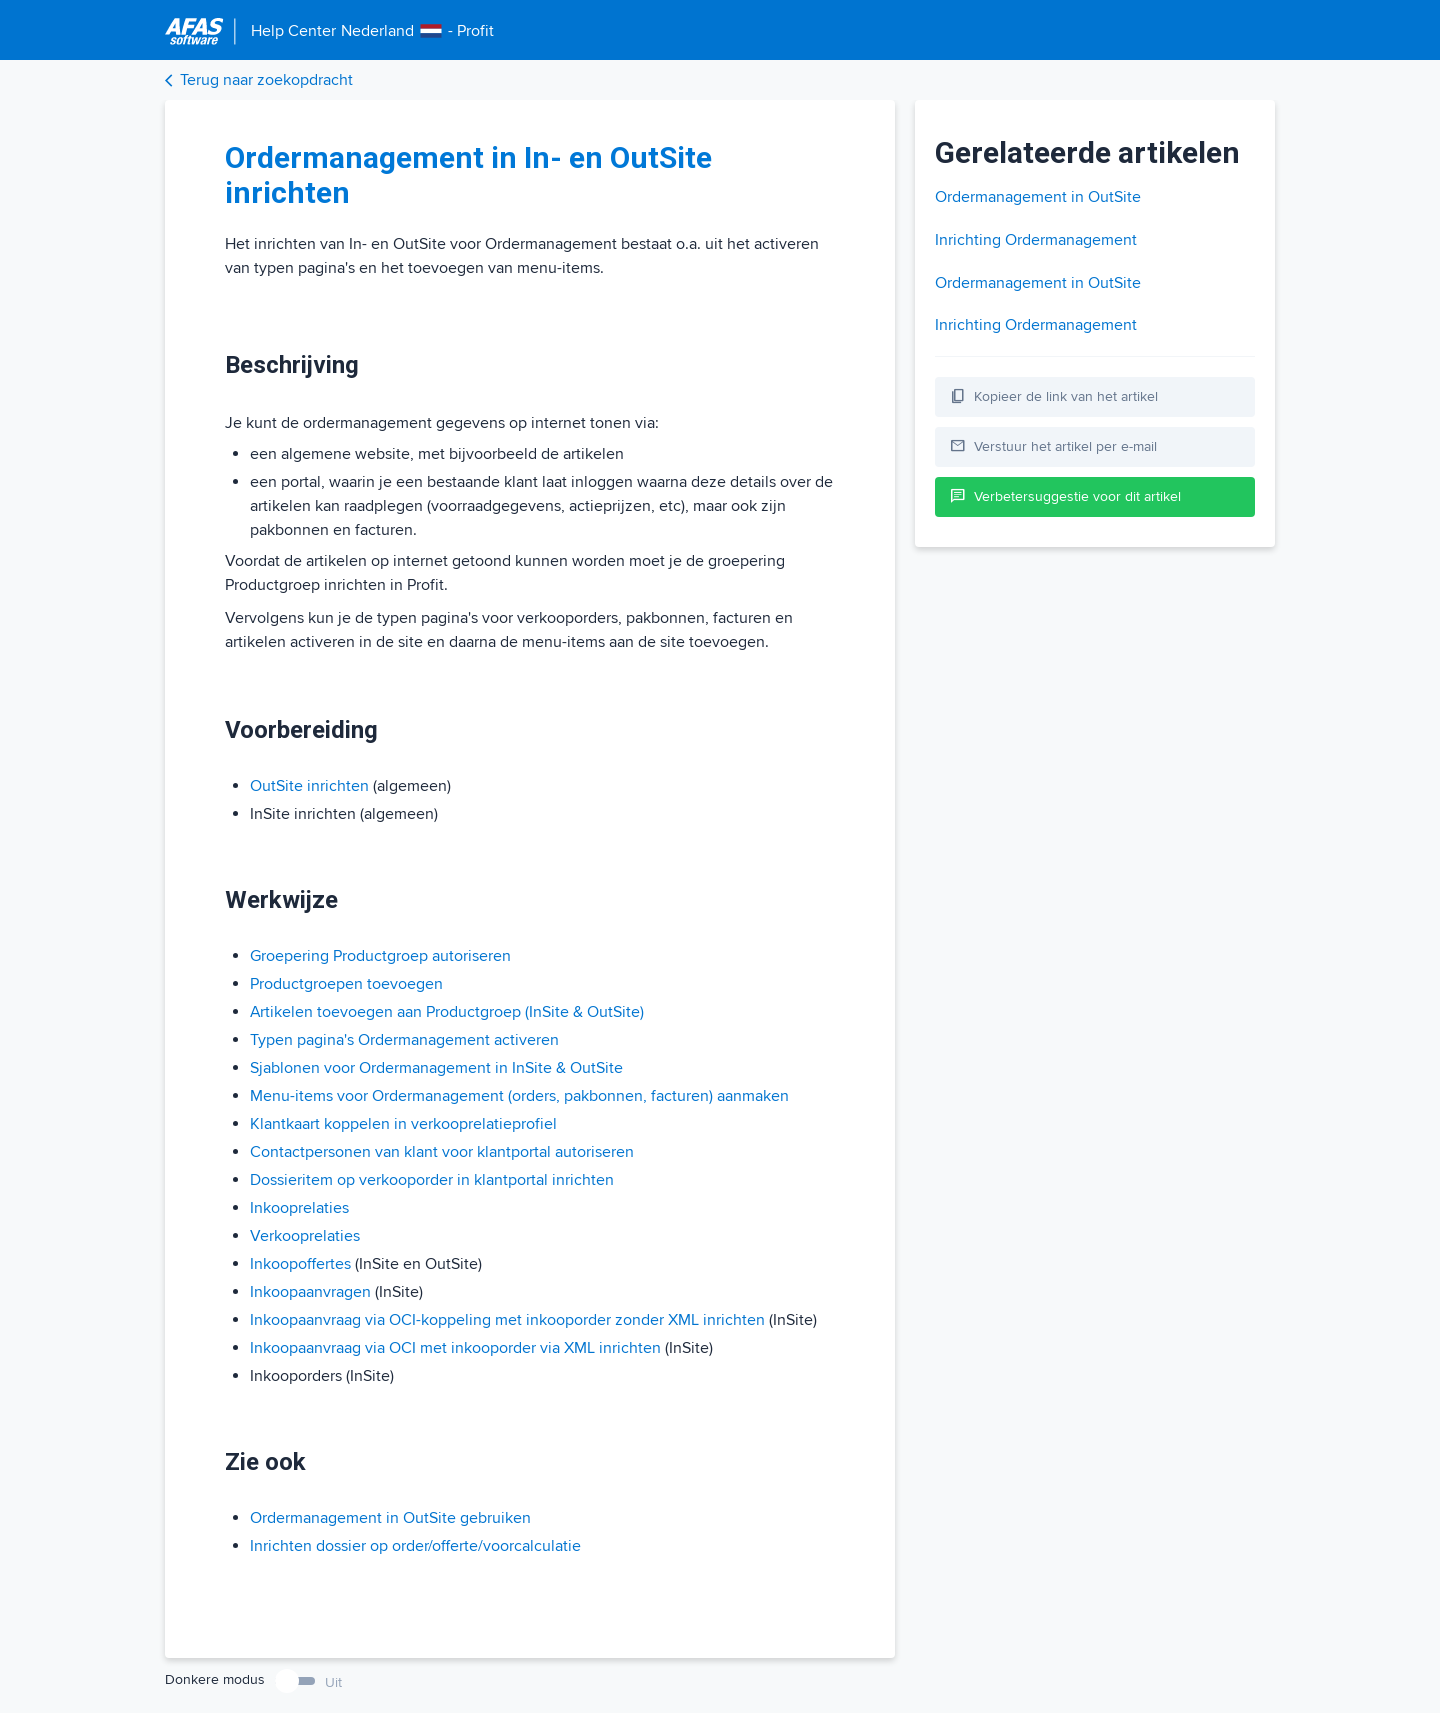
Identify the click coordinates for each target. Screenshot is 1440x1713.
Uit (333, 1682)
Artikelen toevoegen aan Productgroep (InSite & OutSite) (447, 1012)
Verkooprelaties (305, 1236)
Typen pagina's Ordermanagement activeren (404, 1040)
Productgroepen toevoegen (346, 984)
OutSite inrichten (309, 786)
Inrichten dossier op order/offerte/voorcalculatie (415, 1546)
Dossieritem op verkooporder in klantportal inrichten (432, 1180)
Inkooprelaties (299, 1208)
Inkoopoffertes (300, 1264)
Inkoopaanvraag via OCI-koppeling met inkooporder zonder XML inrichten (507, 1320)
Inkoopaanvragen (310, 1292)
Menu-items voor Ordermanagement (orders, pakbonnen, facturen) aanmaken (519, 1096)
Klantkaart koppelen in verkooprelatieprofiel (403, 1124)
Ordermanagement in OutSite (1038, 197)
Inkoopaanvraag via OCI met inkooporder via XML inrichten (455, 1348)
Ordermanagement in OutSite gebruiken (390, 1518)
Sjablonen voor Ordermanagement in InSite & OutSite (436, 1068)
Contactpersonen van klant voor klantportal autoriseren (442, 1152)
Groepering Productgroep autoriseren (380, 956)
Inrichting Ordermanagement (1036, 240)
